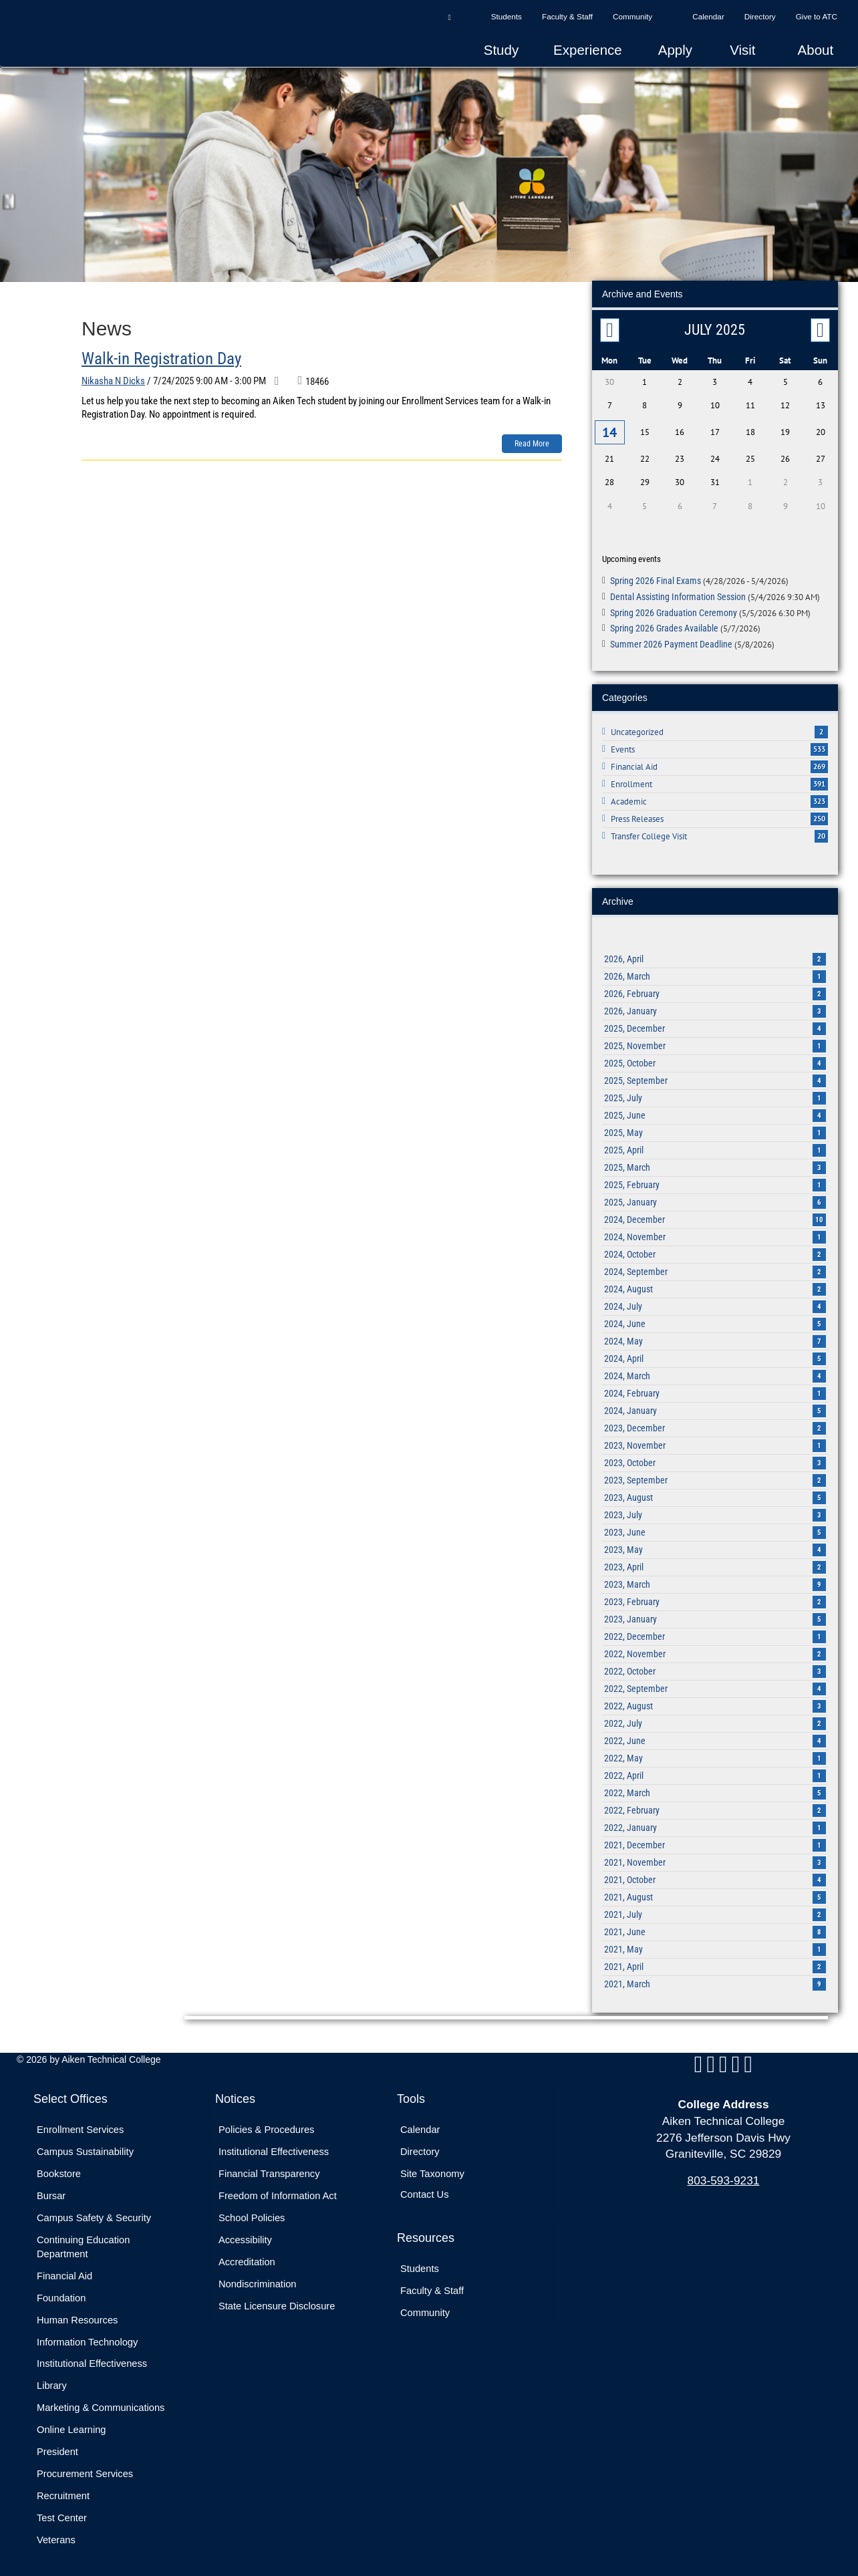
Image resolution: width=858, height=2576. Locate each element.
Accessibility (245, 2235)
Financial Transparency (269, 2169)
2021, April (715, 1962)
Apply (675, 49)
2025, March (715, 1163)
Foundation (61, 2293)
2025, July (715, 1093)
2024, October (715, 1250)
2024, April (715, 1354)
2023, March (715, 1580)
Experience (587, 49)
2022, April (715, 1771)
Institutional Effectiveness (92, 2358)
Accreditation (247, 2257)
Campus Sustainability (85, 2147)
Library (52, 2381)
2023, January (715, 1614)
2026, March (715, 972)
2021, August (715, 1892)
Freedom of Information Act (278, 2191)
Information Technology (87, 2336)
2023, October (715, 1458)
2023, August (715, 1493)
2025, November (715, 1041)
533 (819, 744)
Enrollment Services (80, 2125)
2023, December (715, 1423)
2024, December (715, 1215)
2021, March (715, 1979)
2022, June (715, 1736)
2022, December (715, 1632)
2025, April (715, 1145)
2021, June (715, 1927)
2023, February (715, 1597)
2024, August (715, 1284)
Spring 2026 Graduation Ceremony (710, 607)
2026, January (715, 1006)
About (816, 49)
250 (819, 814)
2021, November (715, 1858)
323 (819, 796)
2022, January (715, 1823)
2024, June (715, 1319)
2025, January (715, 1197)
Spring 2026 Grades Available (685, 623)
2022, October (715, 1667)
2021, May (715, 1945)
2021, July (715, 1910)
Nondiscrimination (257, 2279)
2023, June (715, 1528)
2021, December (715, 1840)
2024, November (715, 1232)
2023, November (715, 1441)
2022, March (715, 1788)
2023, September (715, 1475)
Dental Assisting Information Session (715, 592)
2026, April (715, 954)
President (57, 2447)
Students (506, 16)
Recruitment (63, 2491)
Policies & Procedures (266, 2125)
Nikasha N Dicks (113, 381)
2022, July (715, 1719)
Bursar (51, 2191)
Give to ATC (816, 16)
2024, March (715, 1371)
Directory (760, 16)
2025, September (715, 1076)
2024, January (715, 1406)
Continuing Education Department (83, 2242)
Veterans (56, 2535)
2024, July (715, 1302)
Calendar (708, 16)
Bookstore (59, 2169)
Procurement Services (85, 2469)
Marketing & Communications (100, 2403)
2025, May (715, 1128)
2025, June (715, 1111)
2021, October (715, 1875)
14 (609, 430)
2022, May (715, 1753)
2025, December (715, 1024)
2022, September (715, 1684)
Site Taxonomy (432, 2169)
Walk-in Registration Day (161, 358)
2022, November (715, 1649)
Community (632, 16)
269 (819, 761)
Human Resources (77, 2314)
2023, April (715, 1562)
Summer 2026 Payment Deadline (692, 639)
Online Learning (71, 2425)
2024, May (715, 1336)
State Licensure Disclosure (277, 2301)
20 (821, 831)
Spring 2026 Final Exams (699, 576)
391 (819, 779)
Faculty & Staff (567, 16)
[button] (449, 16)
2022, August (715, 1701)
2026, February (715, 989)
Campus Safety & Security (94, 2213)
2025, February (715, 1180)
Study (501, 49)
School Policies (252, 2213)
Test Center (62, 2513)
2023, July (715, 1510)
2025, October (715, 1058)
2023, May (715, 1545)
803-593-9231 (724, 2175)
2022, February (715, 1806)
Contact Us (424, 2189)
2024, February (715, 1389)
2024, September (715, 1267)
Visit (742, 49)
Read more (532, 443)
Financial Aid (64, 2271)
